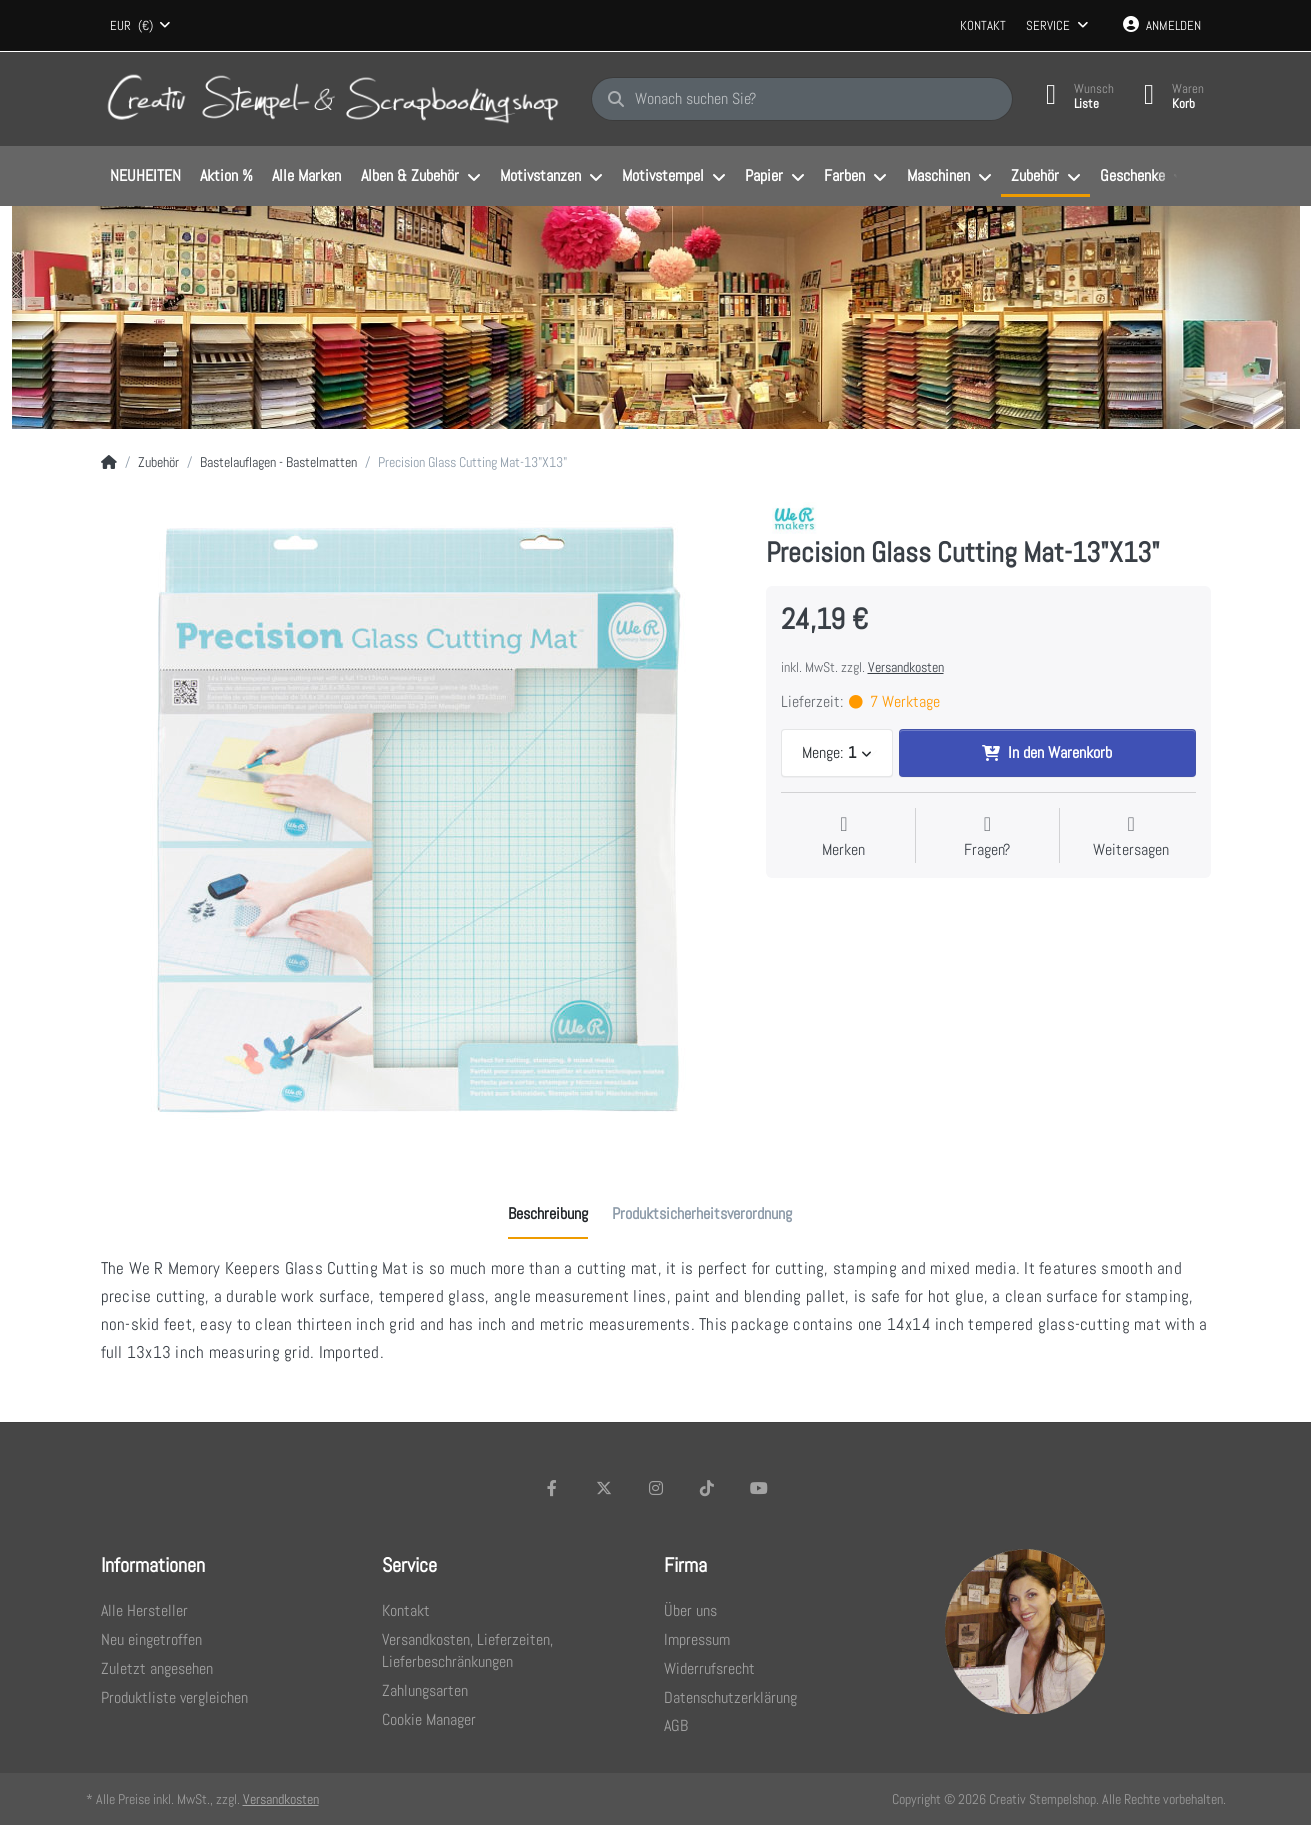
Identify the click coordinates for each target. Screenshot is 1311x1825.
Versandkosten (906, 667)
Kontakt (983, 25)
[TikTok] (707, 1488)
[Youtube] (759, 1488)
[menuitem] (146, 177)
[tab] (548, 1214)
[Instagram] (656, 1488)
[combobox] (141, 26)
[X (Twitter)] (604, 1488)
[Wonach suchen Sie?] (802, 99)
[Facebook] (553, 1488)
